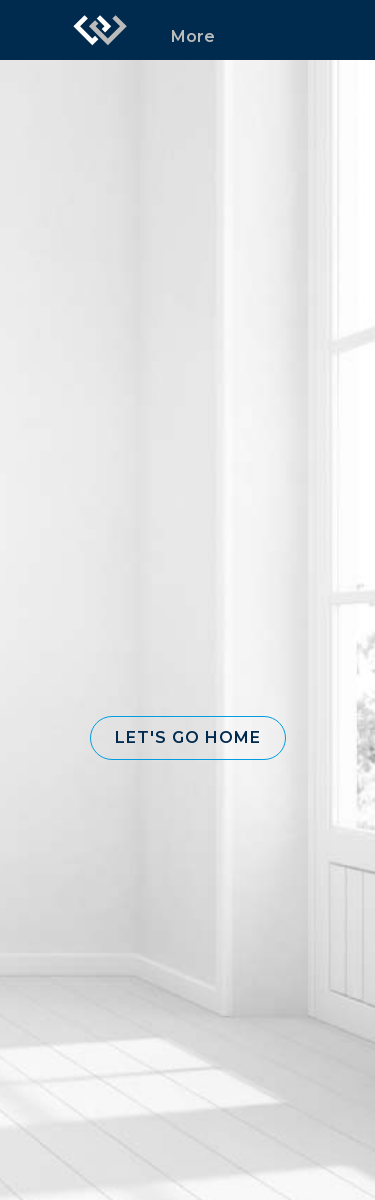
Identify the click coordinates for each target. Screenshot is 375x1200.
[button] (188, 738)
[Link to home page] (100, 30)
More (193, 36)
